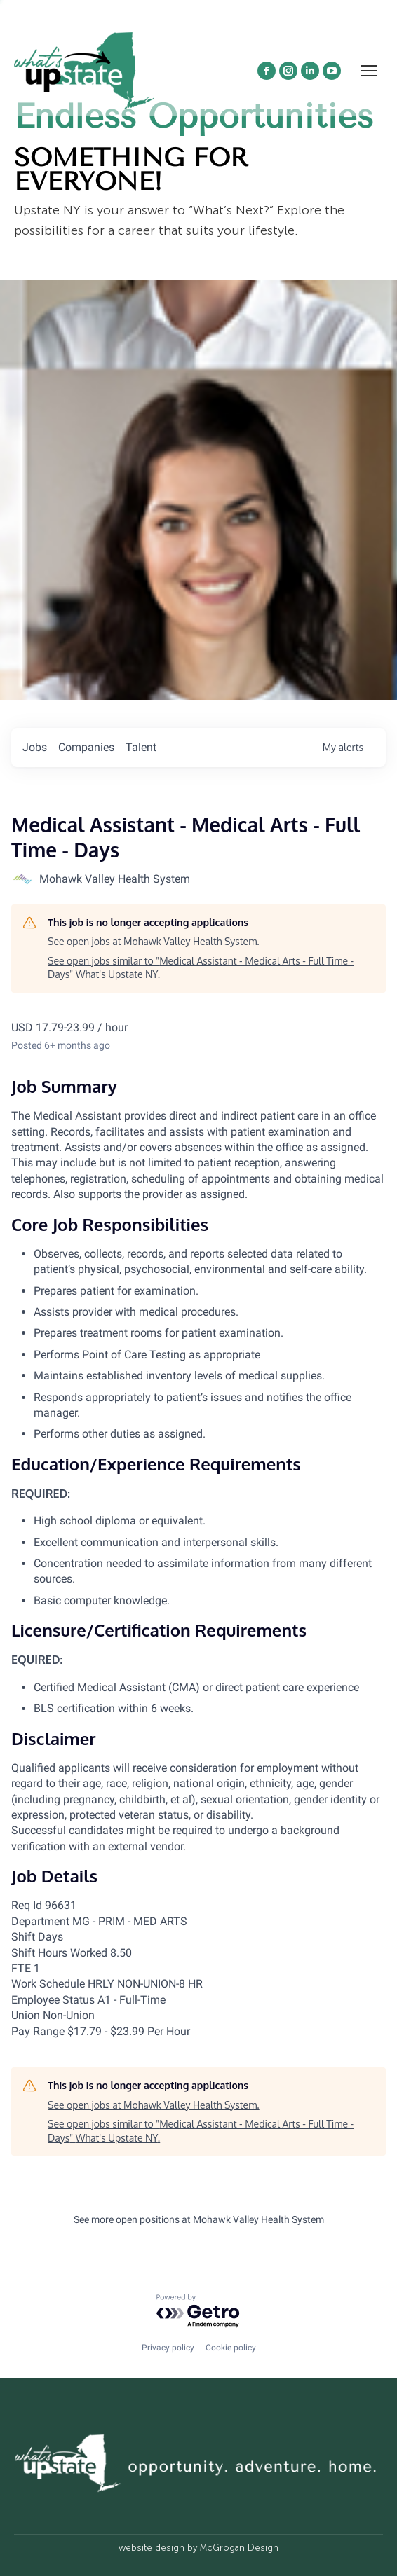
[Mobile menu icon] (369, 71)
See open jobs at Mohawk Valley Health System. (154, 941)
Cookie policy (231, 2348)
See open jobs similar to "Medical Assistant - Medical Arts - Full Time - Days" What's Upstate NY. (201, 968)
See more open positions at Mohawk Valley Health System (199, 2219)
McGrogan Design (239, 2547)
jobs (34, 747)
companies (86, 747)
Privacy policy (168, 2348)
